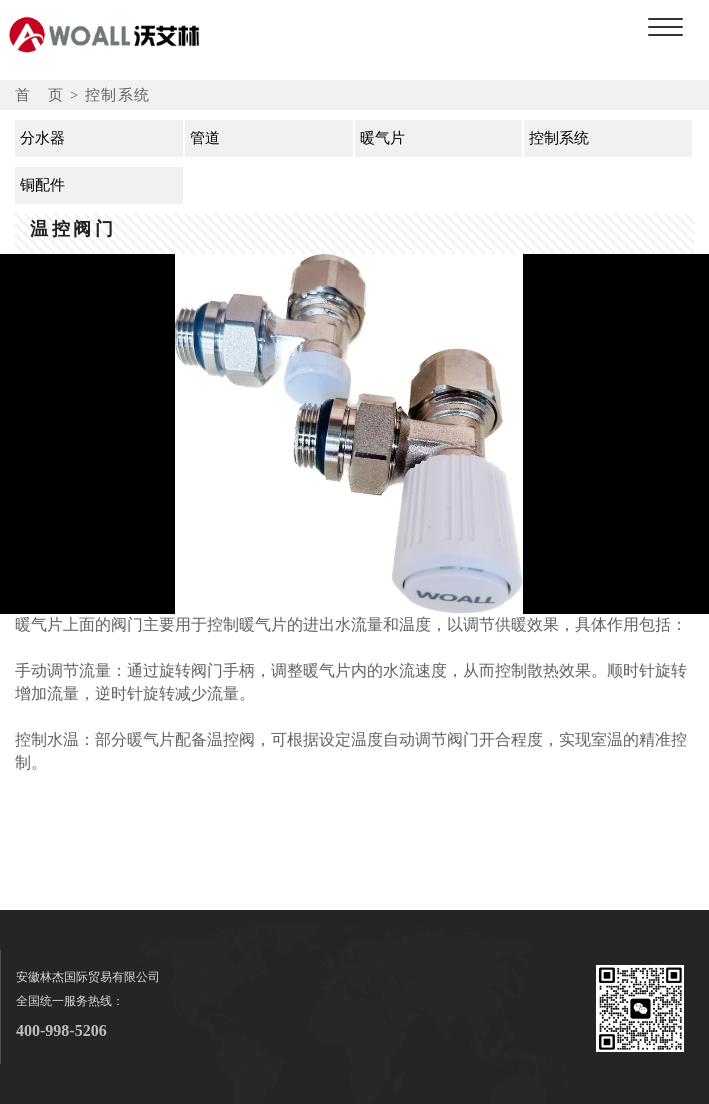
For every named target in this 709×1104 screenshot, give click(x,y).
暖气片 (382, 138)
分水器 (42, 138)
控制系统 (559, 138)
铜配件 (42, 185)
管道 (205, 138)
